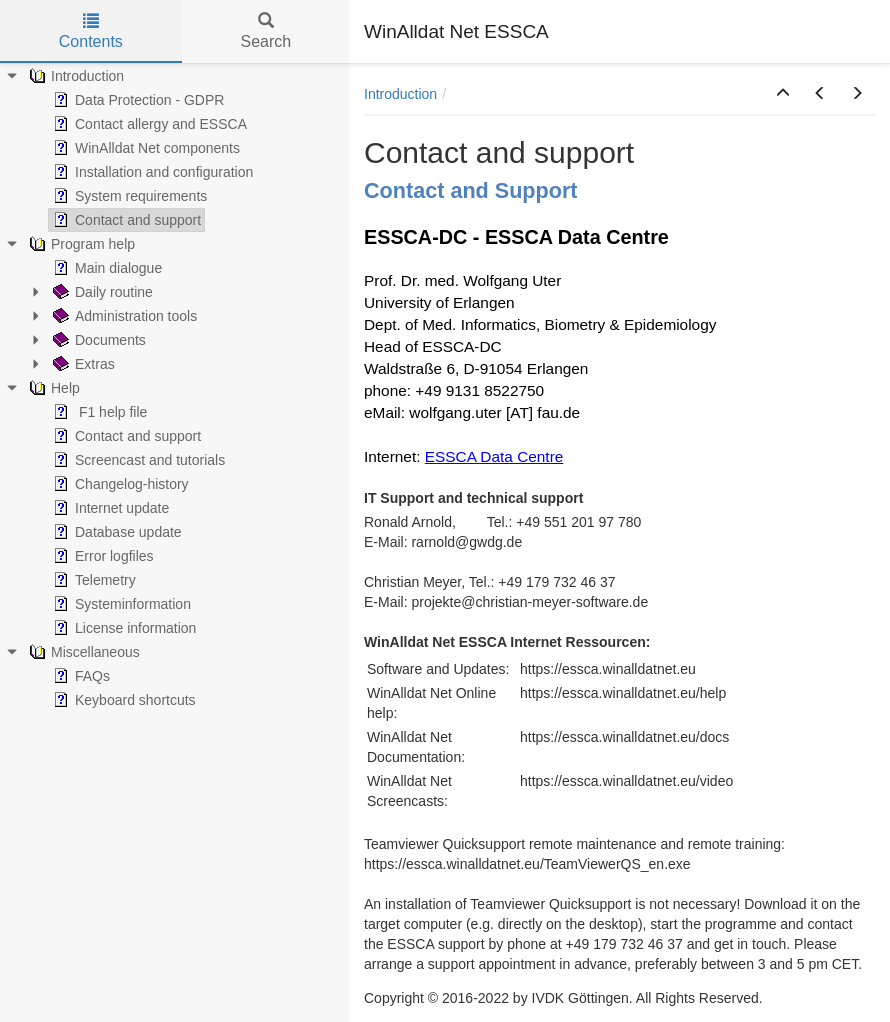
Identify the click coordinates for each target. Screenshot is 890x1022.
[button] (783, 94)
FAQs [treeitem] (79, 676)
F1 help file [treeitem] (98, 412)
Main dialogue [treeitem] (105, 268)
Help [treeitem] (52, 388)
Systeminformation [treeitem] (120, 604)
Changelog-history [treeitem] (119, 484)
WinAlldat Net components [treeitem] (144, 148)
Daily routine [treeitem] (101, 292)
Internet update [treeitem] (109, 508)
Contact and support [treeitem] (125, 220)
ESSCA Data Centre (494, 456)
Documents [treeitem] (97, 340)
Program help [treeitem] (80, 244)
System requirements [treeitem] (128, 196)
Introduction (400, 94)
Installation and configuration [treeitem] (151, 172)
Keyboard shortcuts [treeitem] (122, 700)
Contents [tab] (91, 31)
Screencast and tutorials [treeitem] (137, 460)
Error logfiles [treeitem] (101, 556)
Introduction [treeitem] (74, 76)
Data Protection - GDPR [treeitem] (136, 100)
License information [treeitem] (122, 628)
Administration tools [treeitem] (123, 316)
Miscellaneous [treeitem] (82, 652)
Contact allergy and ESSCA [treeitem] (148, 124)
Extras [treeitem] (82, 364)
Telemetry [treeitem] (92, 580)
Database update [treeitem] (115, 532)
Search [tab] (265, 31)
